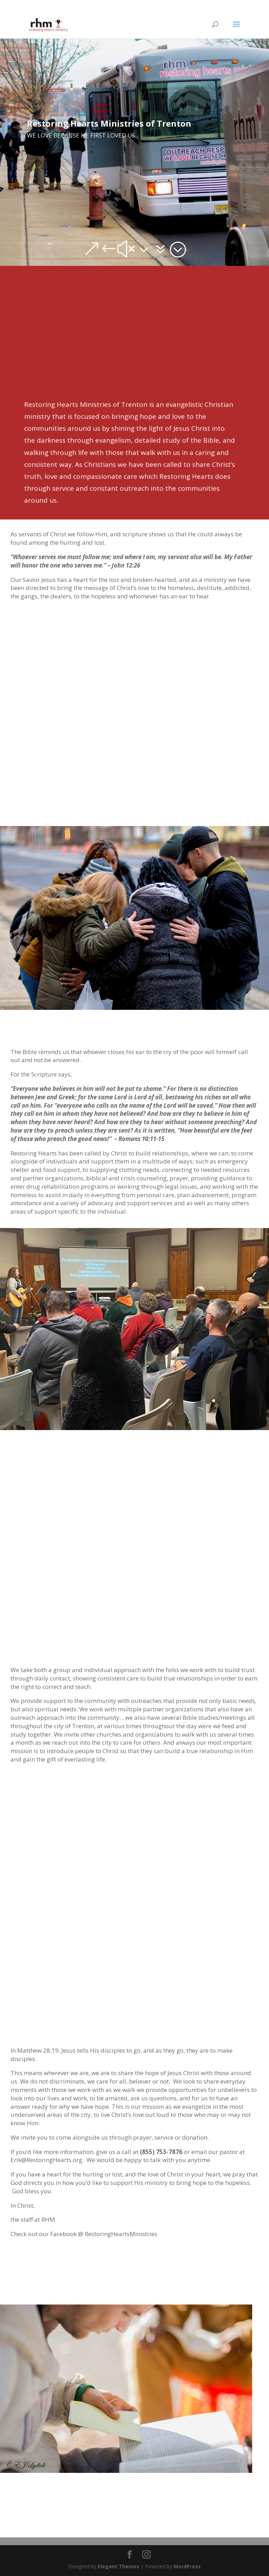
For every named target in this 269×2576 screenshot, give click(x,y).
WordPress (187, 2566)
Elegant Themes (118, 2566)
